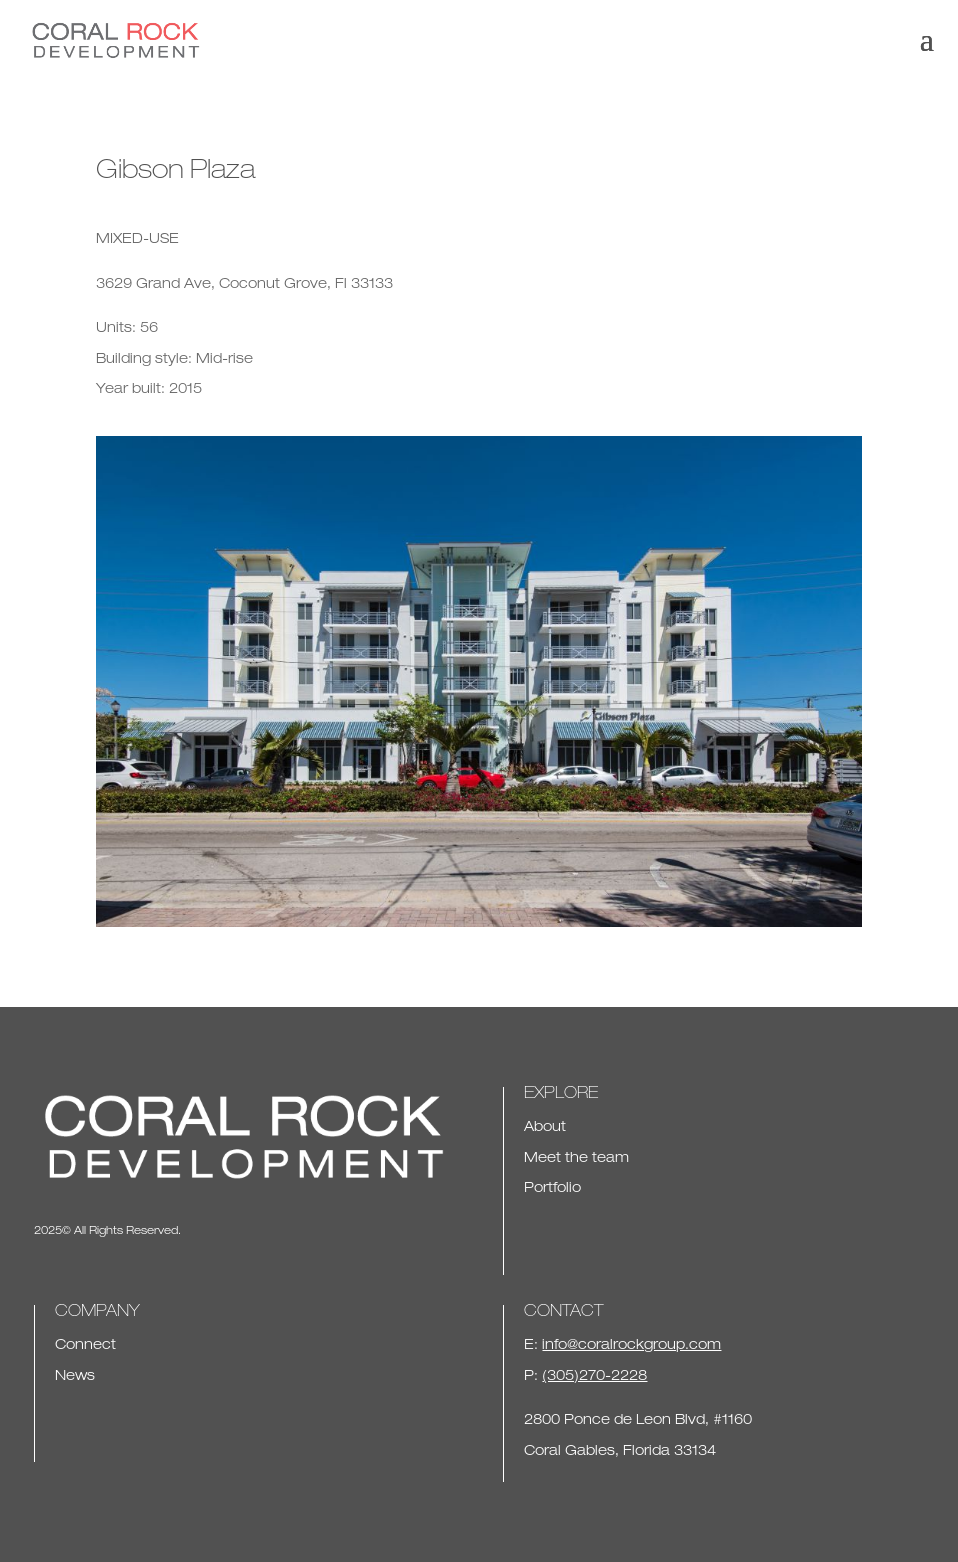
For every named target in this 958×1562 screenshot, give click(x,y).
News (75, 1377)
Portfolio (552, 1189)
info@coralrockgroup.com (631, 1346)
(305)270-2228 (594, 1377)
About (545, 1128)
